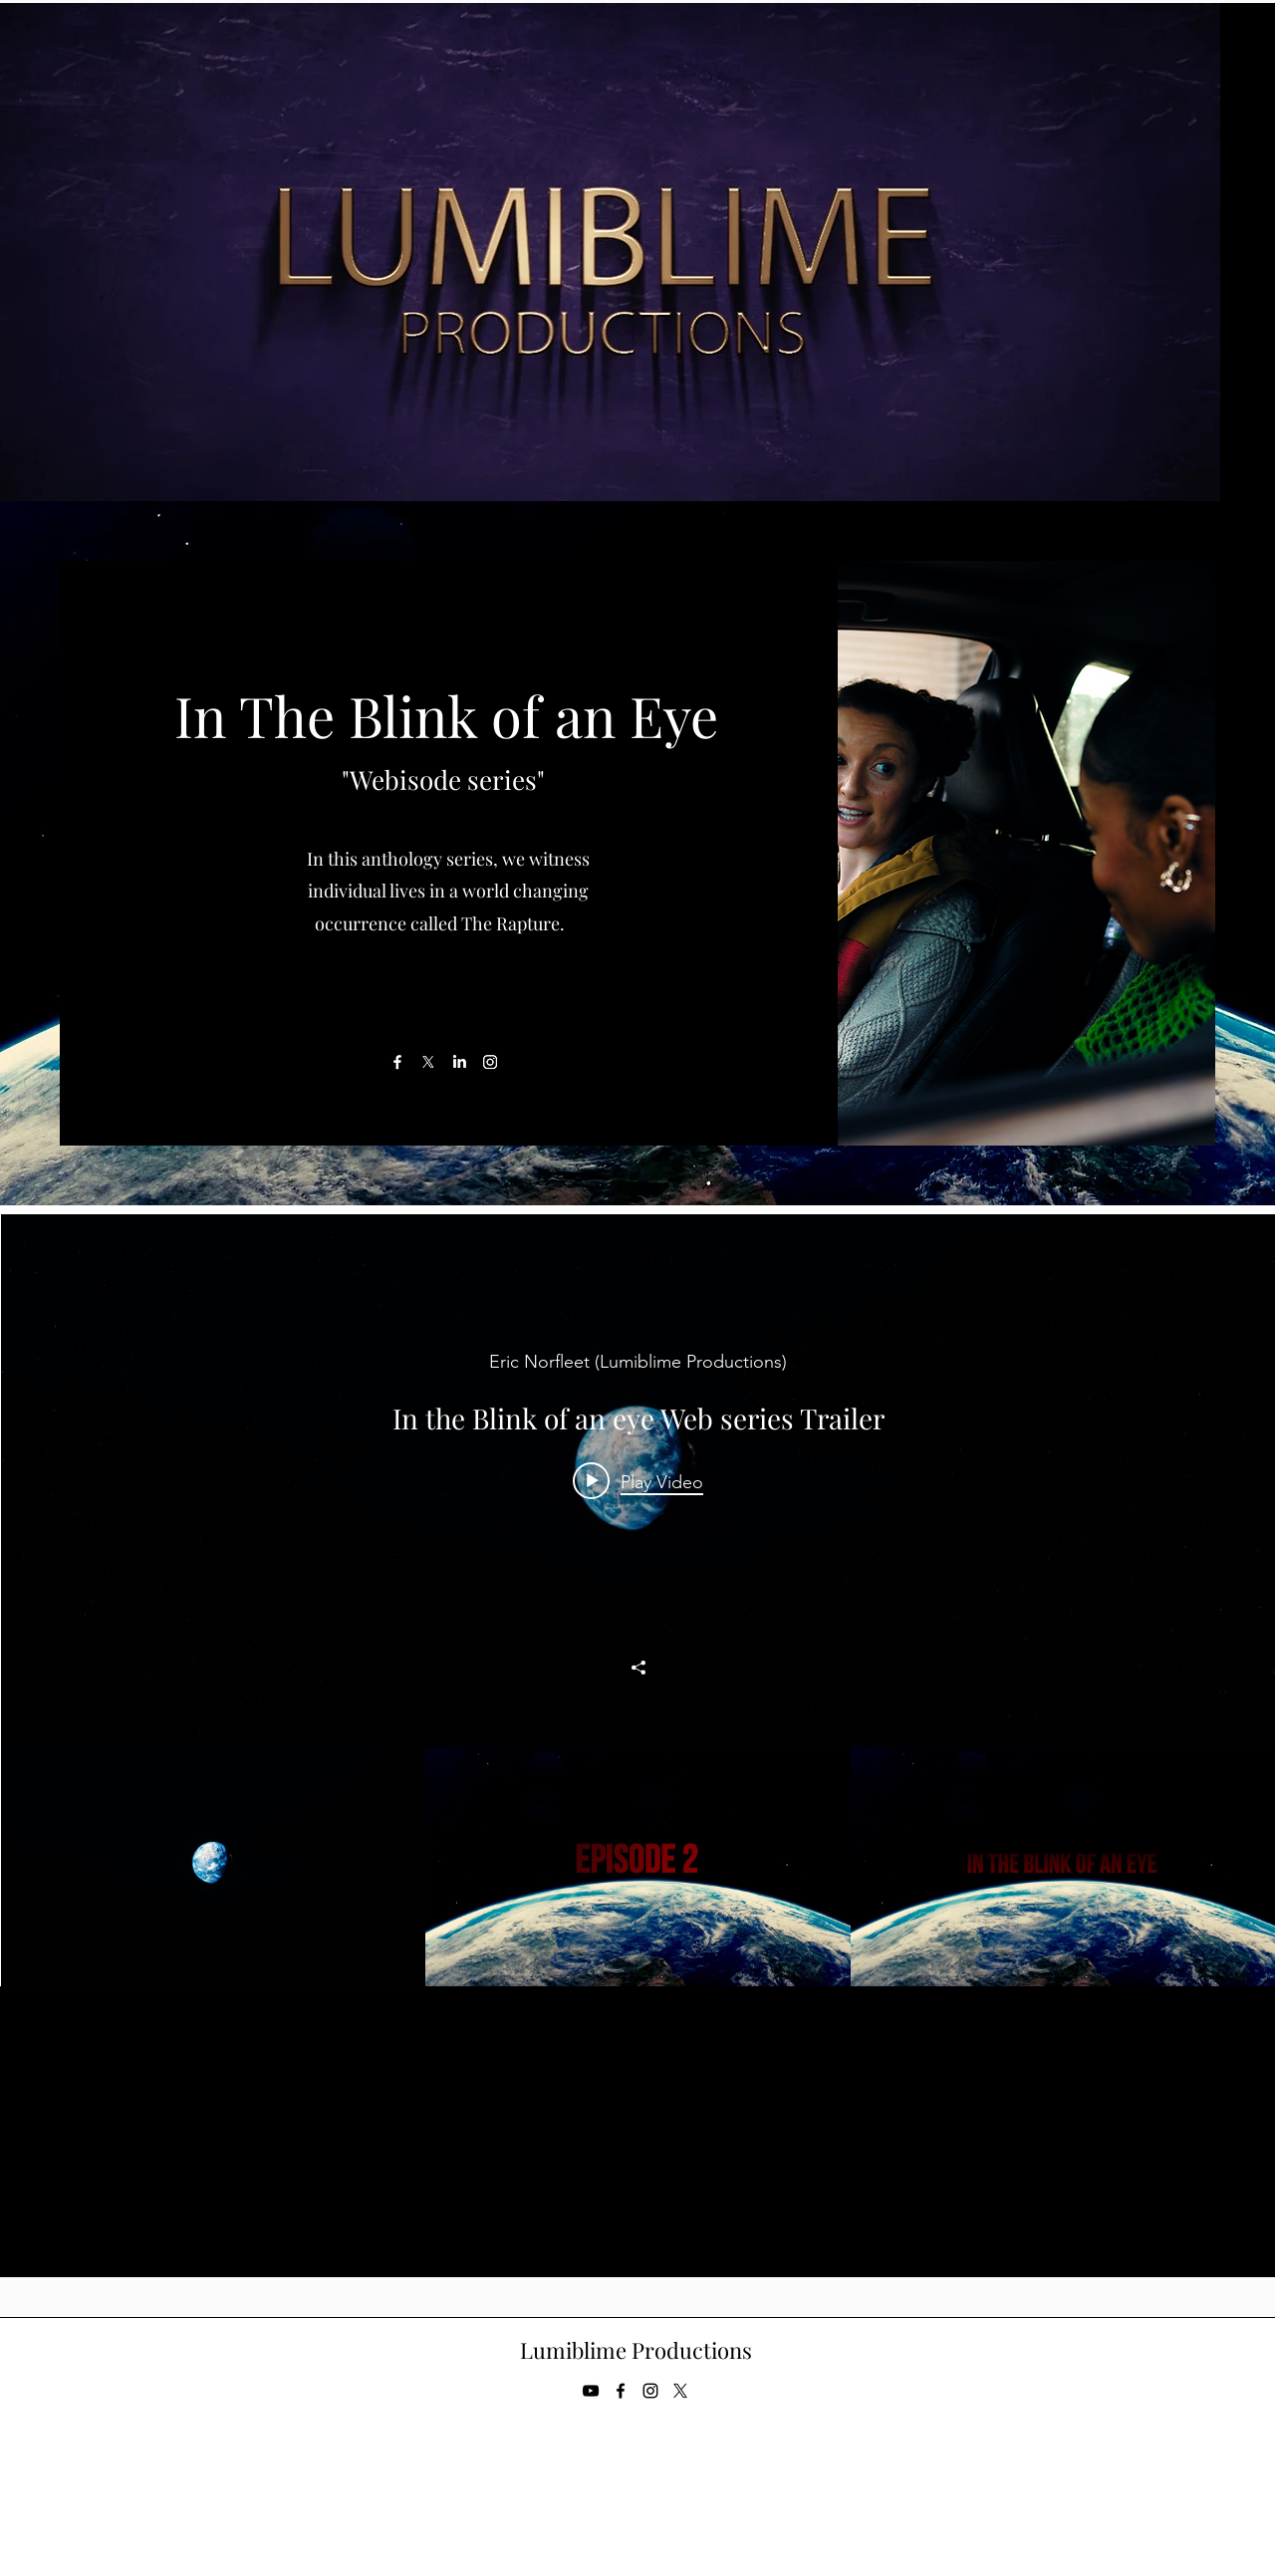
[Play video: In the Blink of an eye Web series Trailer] (638, 1481)
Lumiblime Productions (636, 2350)
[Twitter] (680, 2391)
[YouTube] (591, 2391)
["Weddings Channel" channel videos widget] (638, 1600)
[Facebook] (397, 1062)
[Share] (638, 1667)
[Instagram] (490, 1062)
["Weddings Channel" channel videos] (638, 1866)
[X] (428, 1062)
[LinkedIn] (459, 1062)
